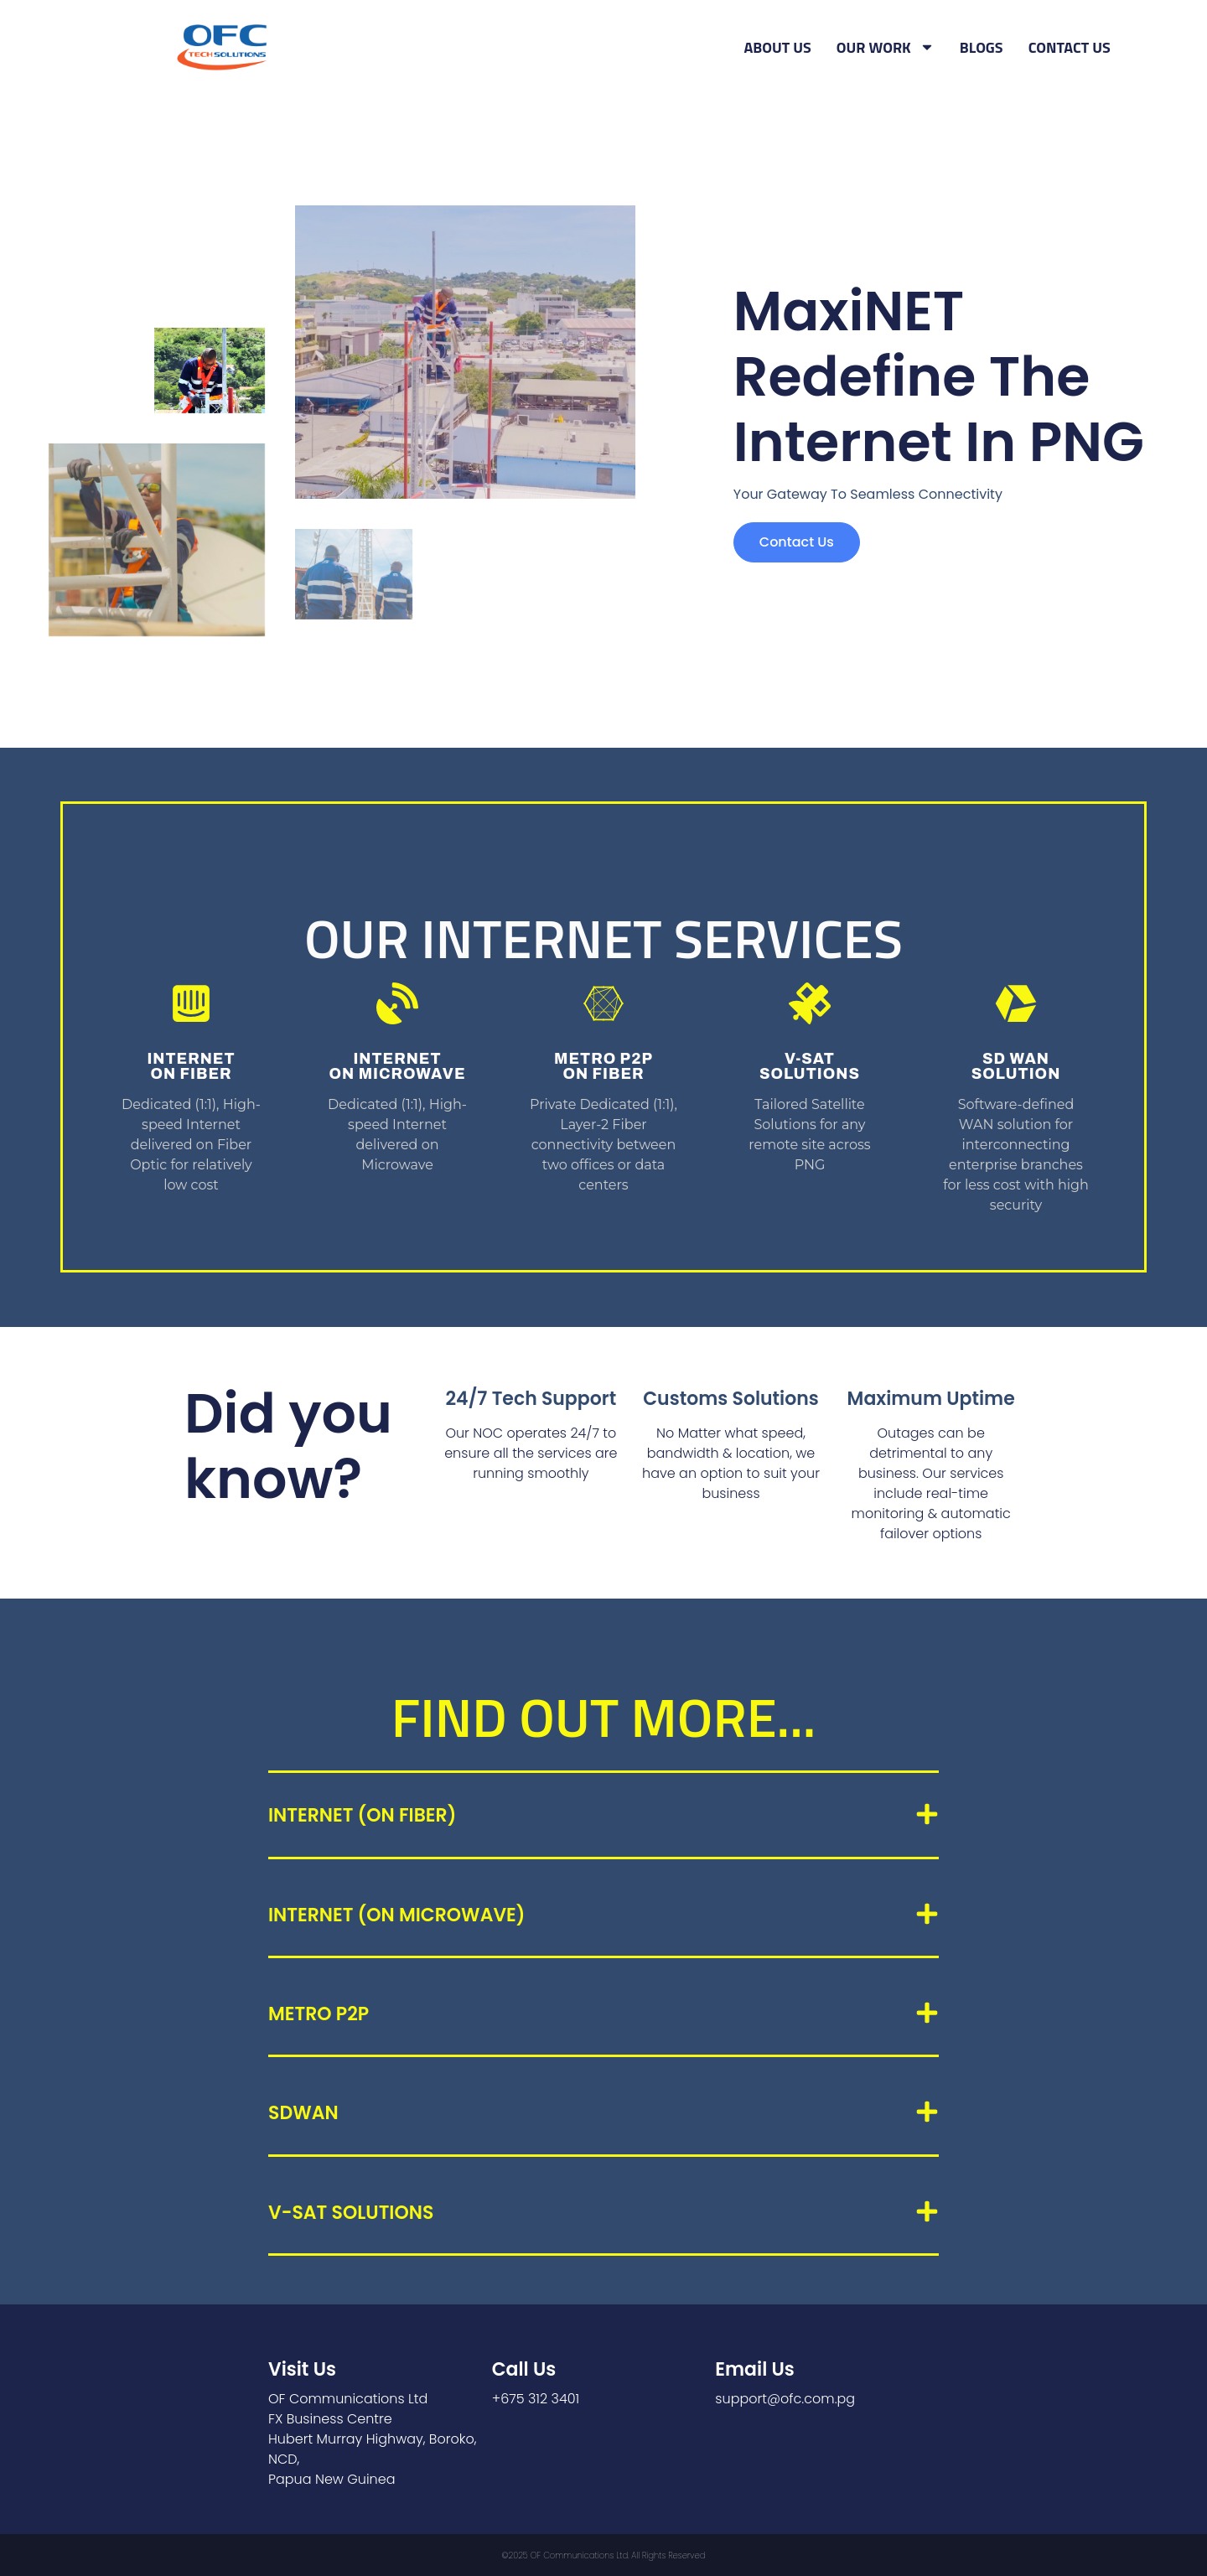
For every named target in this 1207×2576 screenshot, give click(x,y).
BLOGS (981, 47)
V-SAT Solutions (350, 2213)
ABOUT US (777, 47)
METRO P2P (318, 2014)
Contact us (796, 542)
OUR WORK (886, 47)
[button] (603, 1815)
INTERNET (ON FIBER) (362, 1815)
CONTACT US (1069, 47)
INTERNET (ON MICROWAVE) (396, 1915)
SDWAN (303, 2113)
